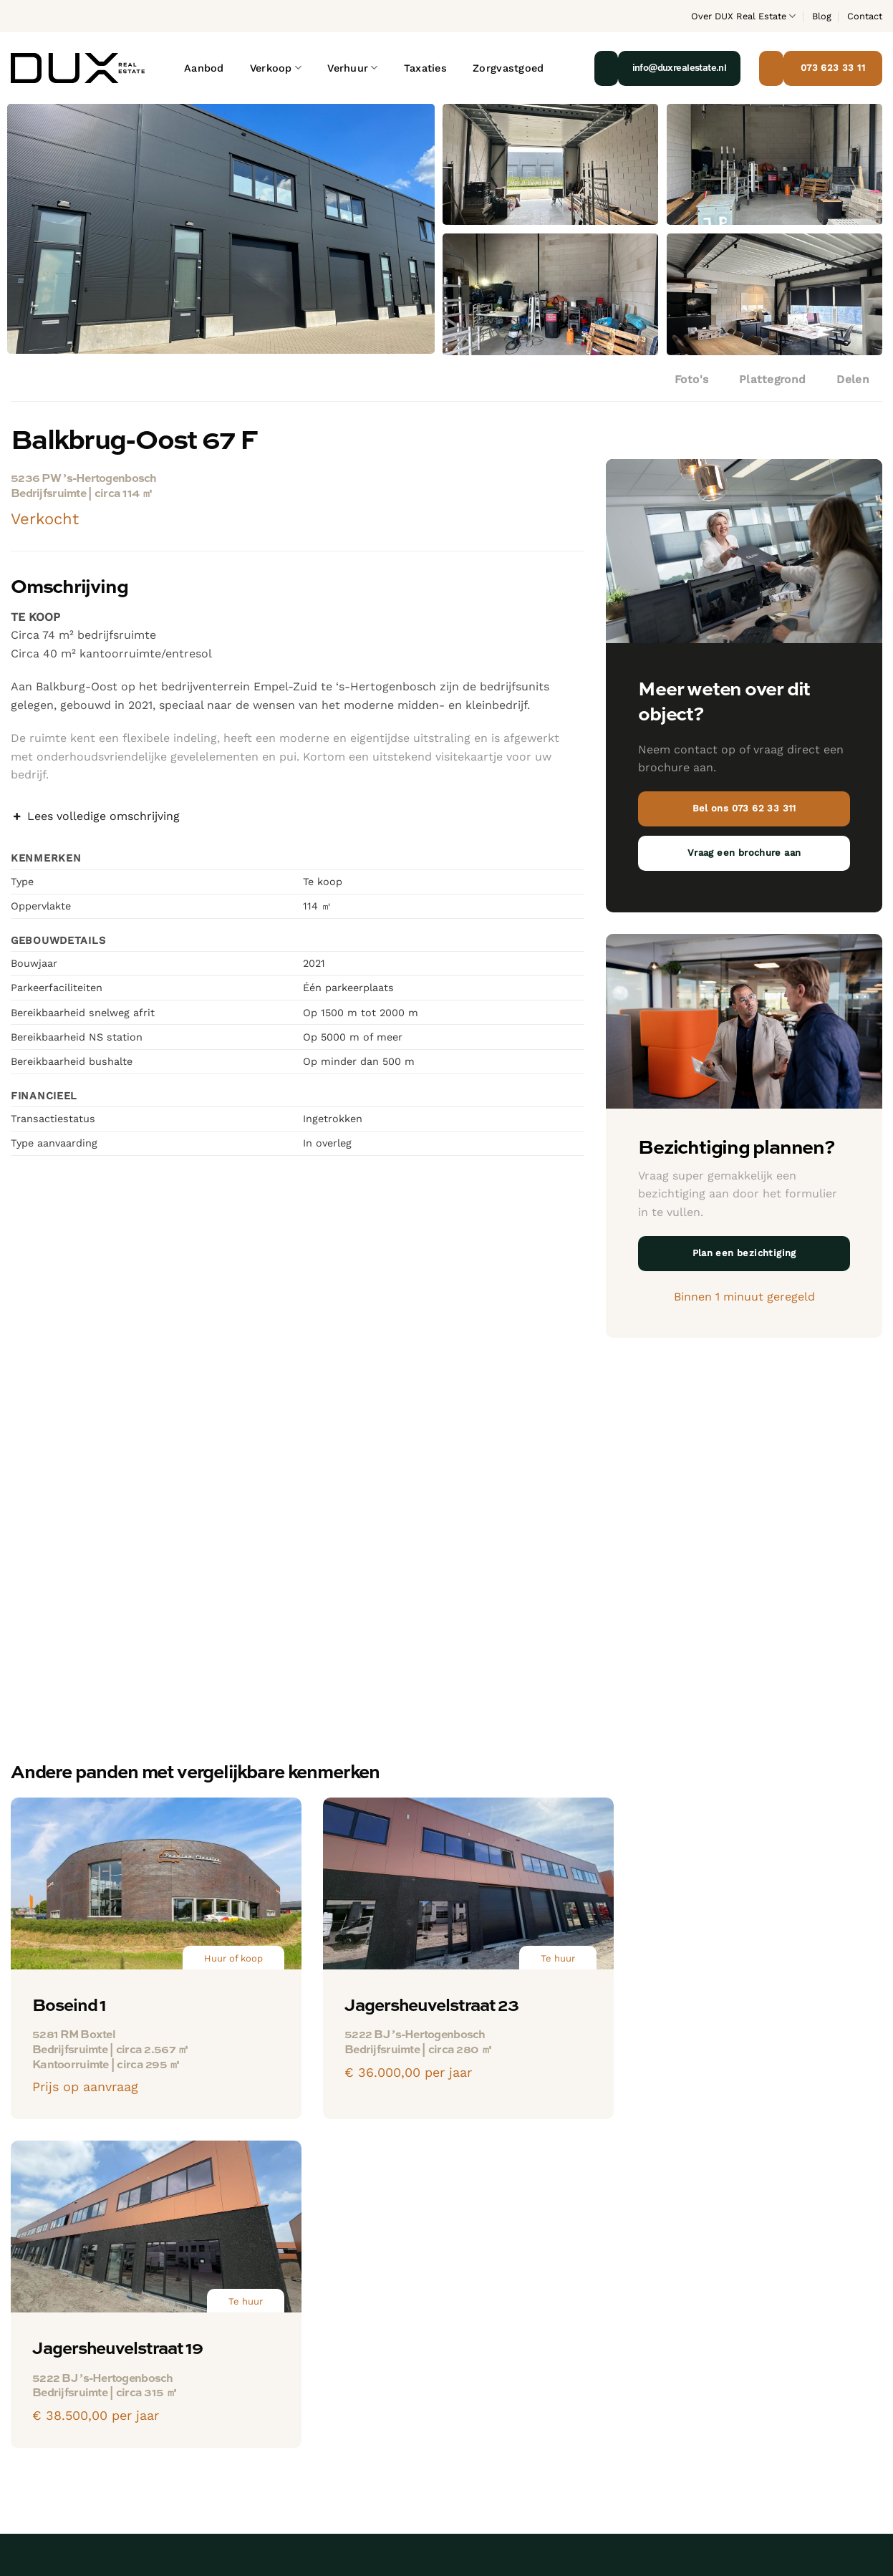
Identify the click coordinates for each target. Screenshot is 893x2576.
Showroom (264, 2406)
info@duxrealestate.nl (72, 2393)
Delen (852, 379)
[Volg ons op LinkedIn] (46, 2439)
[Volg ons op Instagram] (22, 2439)
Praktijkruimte (274, 2379)
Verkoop (276, 67)
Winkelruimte (271, 2353)
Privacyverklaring (646, 2501)
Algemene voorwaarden (739, 2501)
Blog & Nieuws (719, 2326)
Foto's (692, 379)
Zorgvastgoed (508, 68)
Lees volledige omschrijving (95, 816)
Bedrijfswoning (424, 2406)
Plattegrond (772, 379)
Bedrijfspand (269, 2300)
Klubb (869, 2501)
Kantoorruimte (275, 2326)
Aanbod (204, 68)
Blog (821, 16)
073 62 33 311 (47, 2369)
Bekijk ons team (724, 2300)
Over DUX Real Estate (743, 16)
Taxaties (425, 68)
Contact (864, 16)
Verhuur (352, 67)
